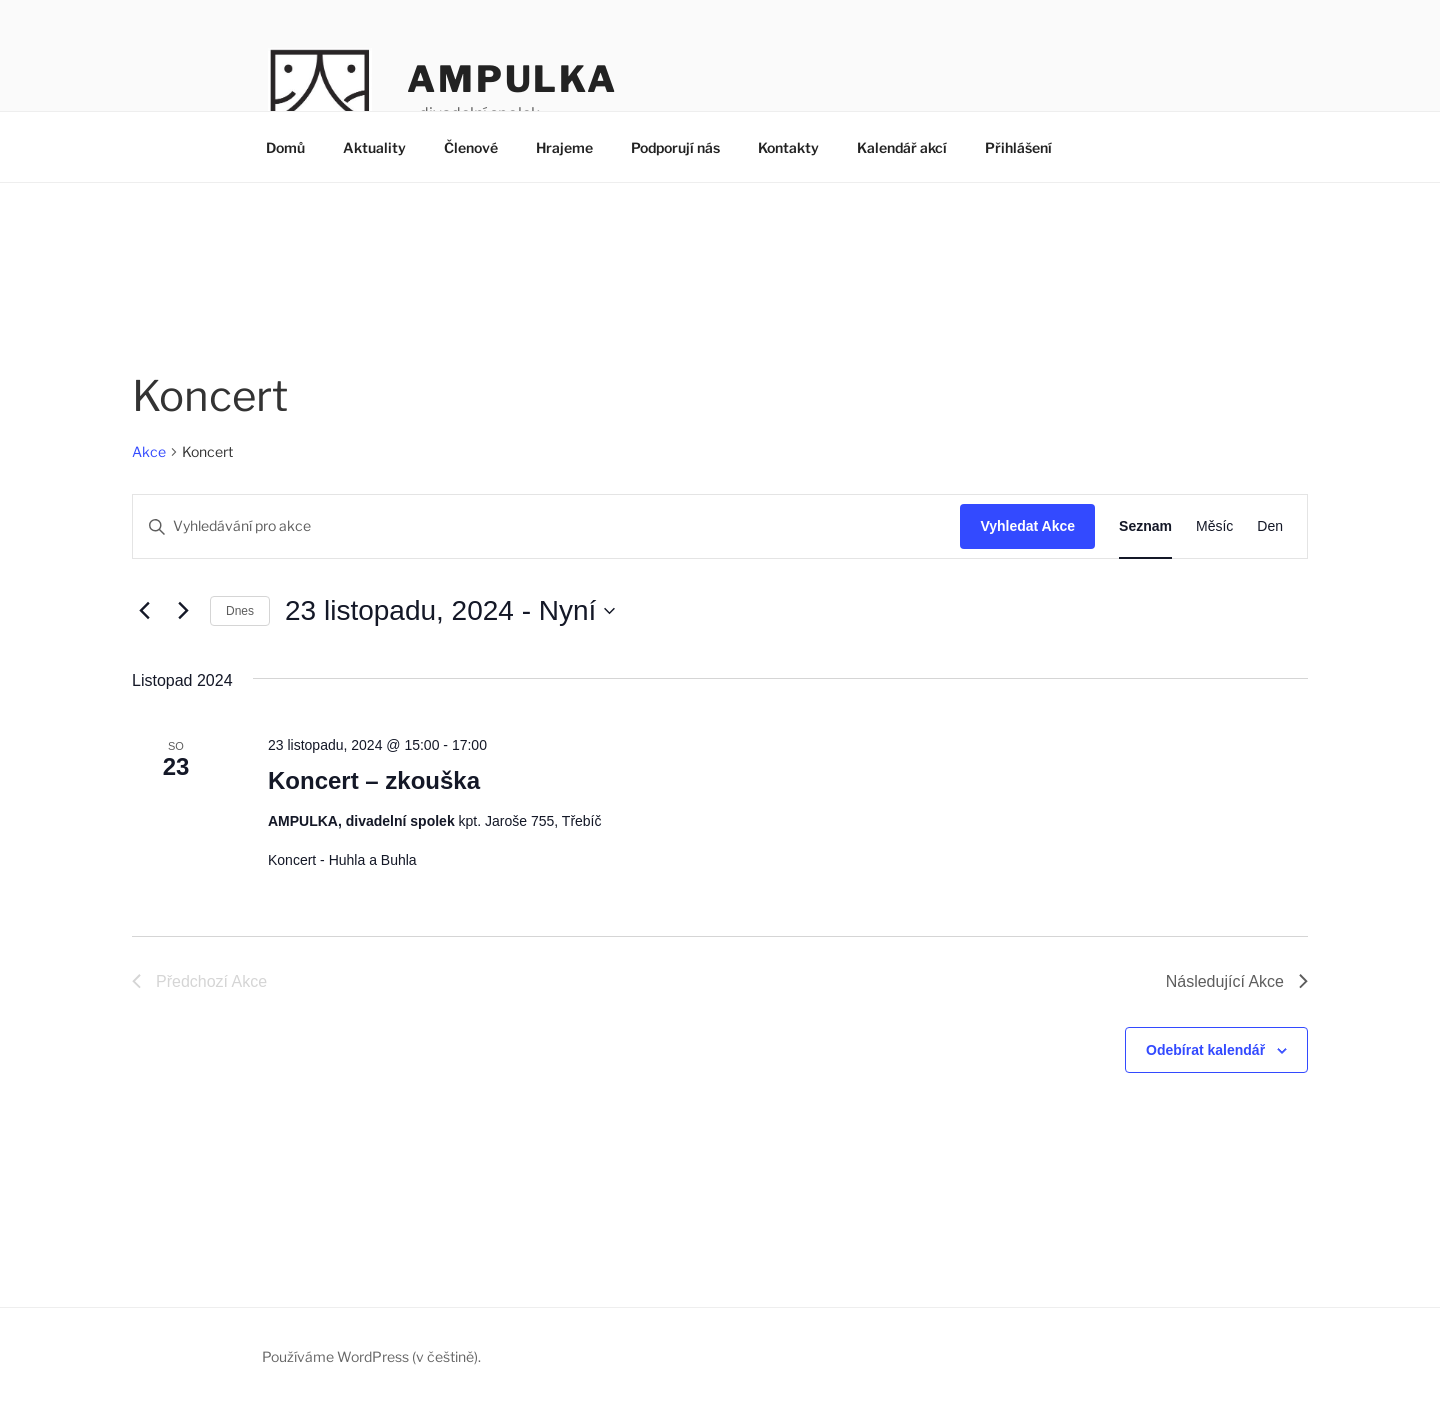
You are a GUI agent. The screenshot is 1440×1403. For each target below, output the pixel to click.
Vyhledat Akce (1027, 526)
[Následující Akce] (183, 611)
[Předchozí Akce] (144, 611)
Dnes (240, 611)
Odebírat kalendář (1205, 1050)
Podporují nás (675, 147)
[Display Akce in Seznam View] (1145, 526)
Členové (471, 147)
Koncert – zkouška (374, 780)
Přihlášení (1018, 147)
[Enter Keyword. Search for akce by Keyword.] (546, 526)
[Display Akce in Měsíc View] (1214, 526)
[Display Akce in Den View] (1270, 526)
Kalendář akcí (902, 147)
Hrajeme (564, 147)
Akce (149, 451)
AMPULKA (512, 79)
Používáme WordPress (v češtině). (371, 1356)
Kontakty (788, 147)
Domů (285, 147)
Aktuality (374, 147)
